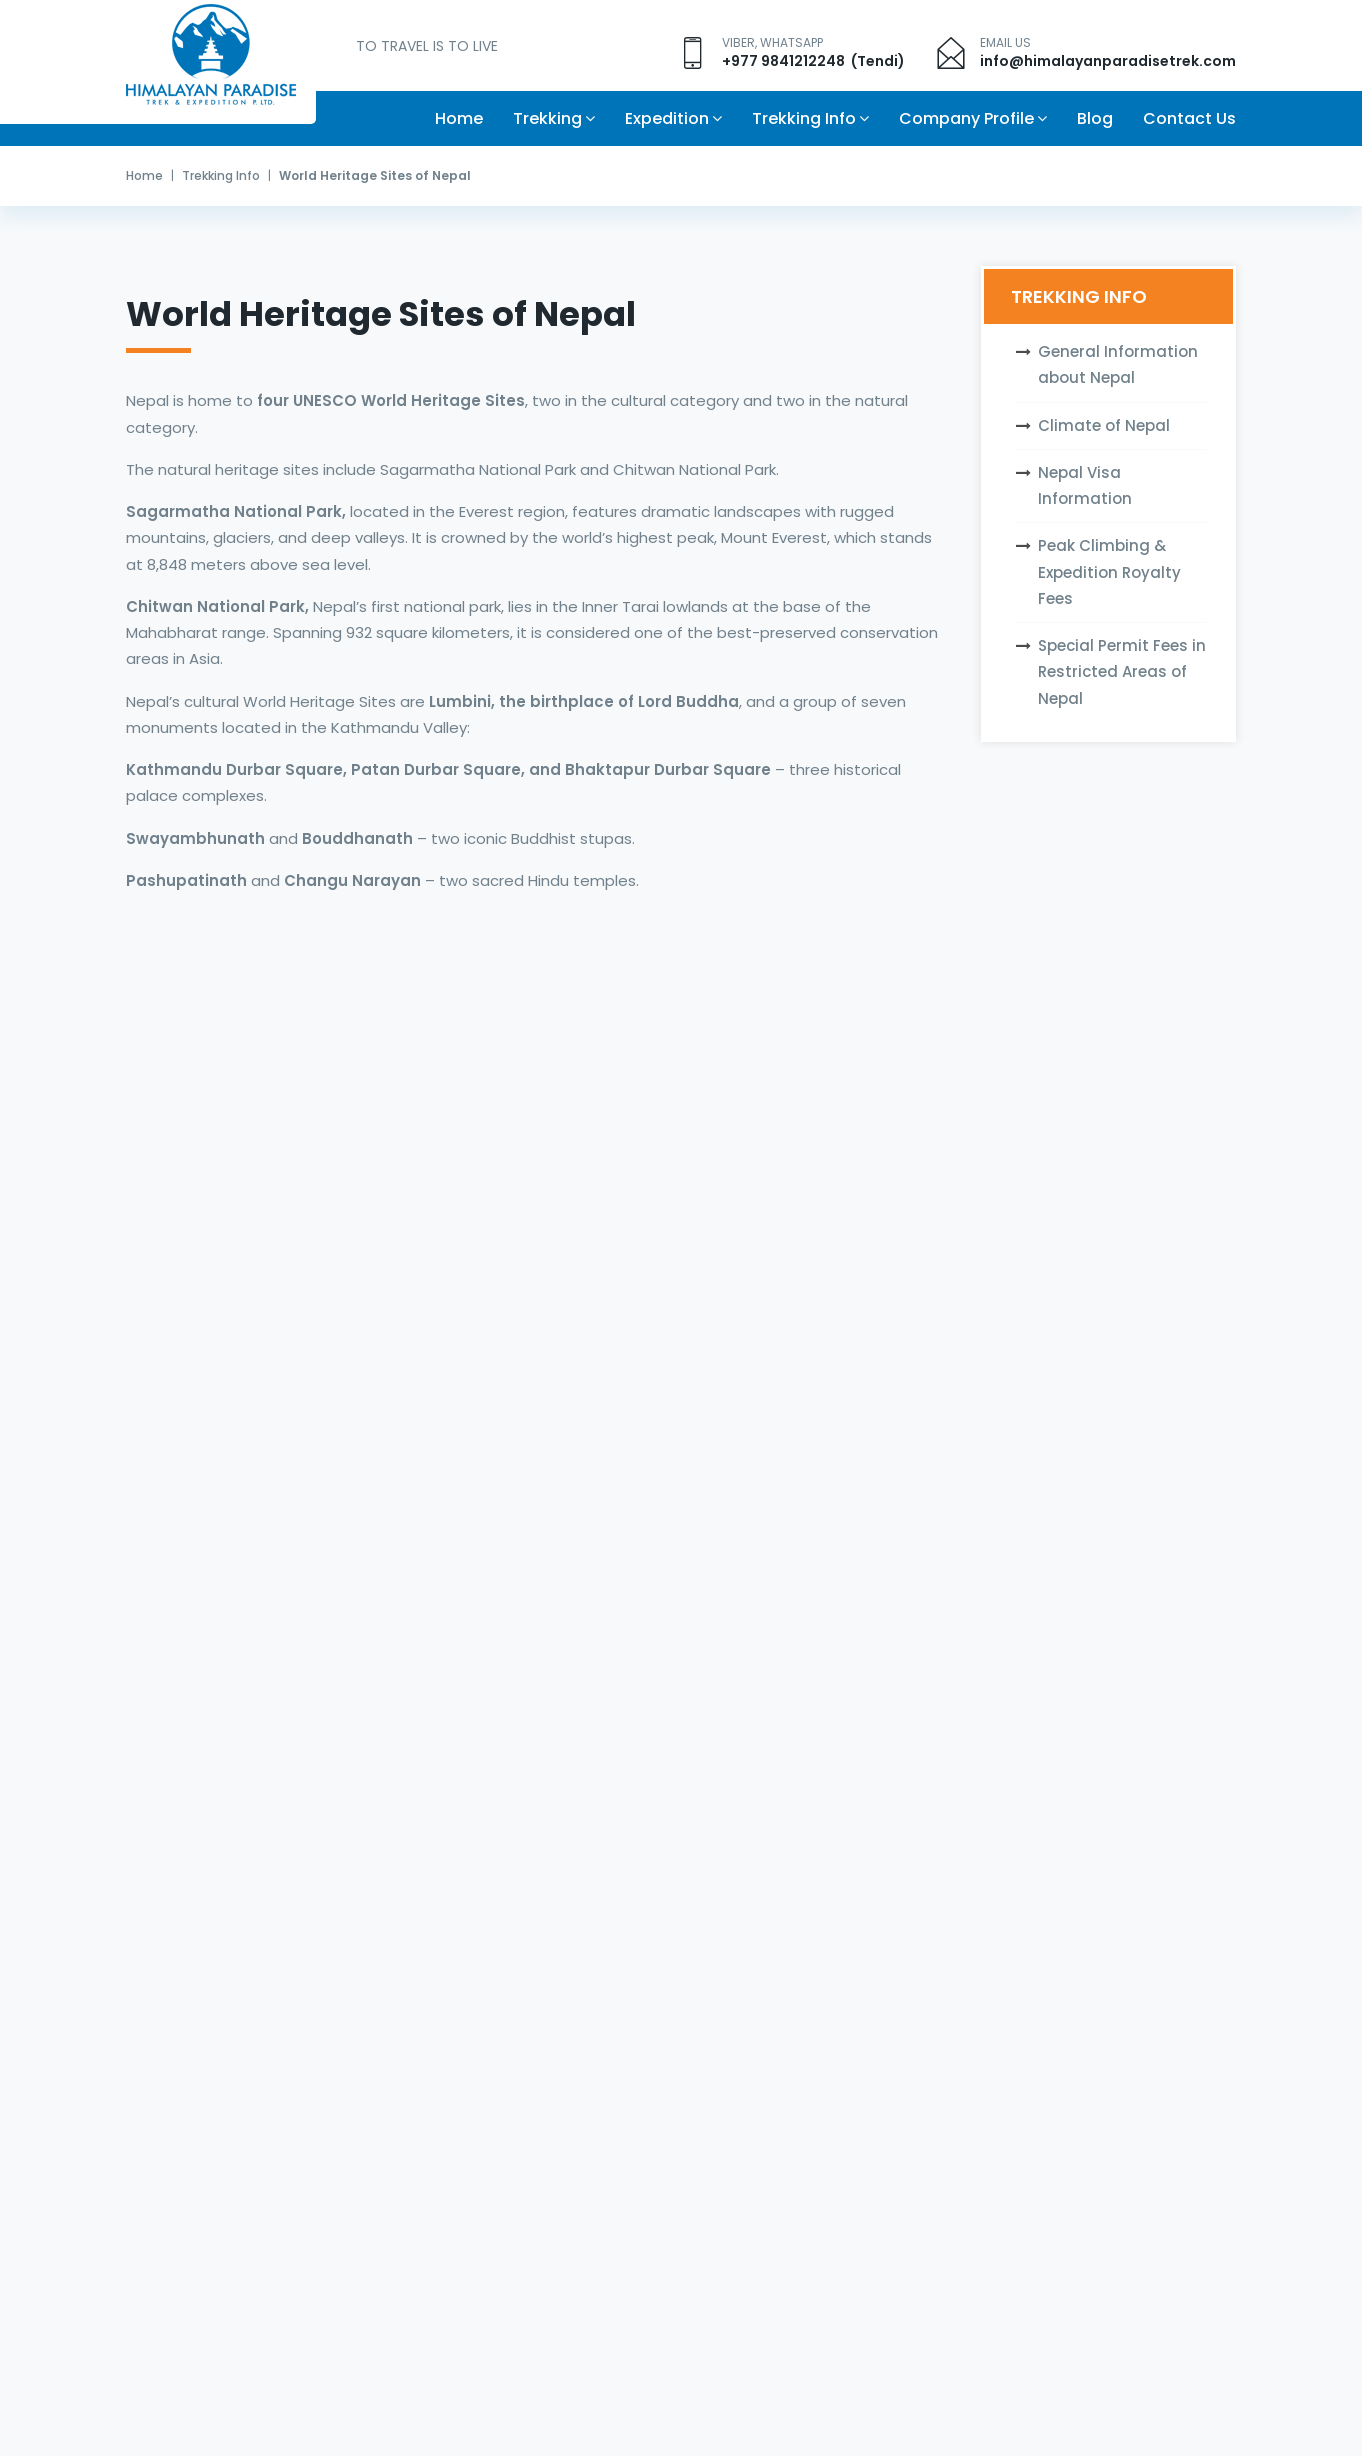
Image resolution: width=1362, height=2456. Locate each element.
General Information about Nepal (1118, 364)
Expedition (667, 118)
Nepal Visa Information (1085, 485)
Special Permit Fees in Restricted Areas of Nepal (1122, 672)
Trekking (547, 118)
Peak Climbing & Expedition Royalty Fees (1109, 572)
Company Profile (966, 118)
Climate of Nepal (1104, 425)
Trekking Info (804, 118)
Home (459, 118)
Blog (1095, 118)
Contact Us (1189, 118)
